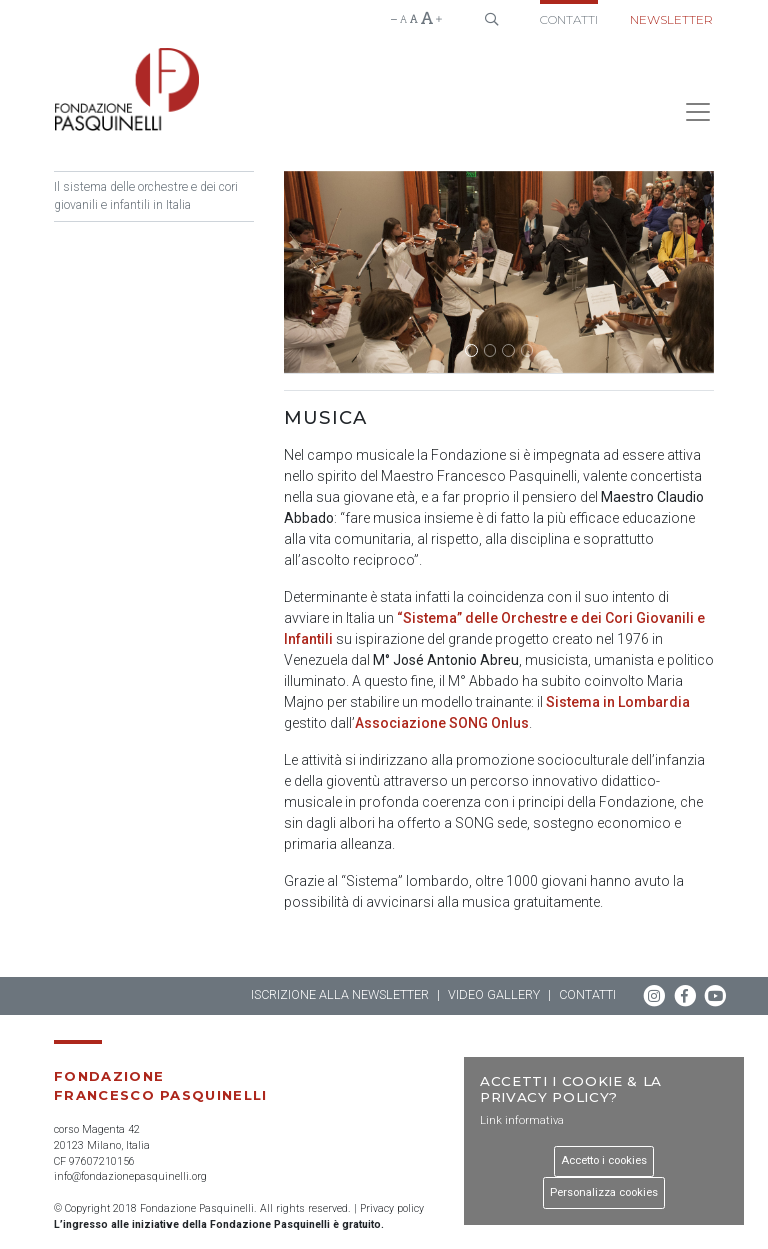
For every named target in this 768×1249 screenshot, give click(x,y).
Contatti (569, 19)
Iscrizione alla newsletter (340, 994)
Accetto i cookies (604, 1160)
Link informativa (522, 1120)
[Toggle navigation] (692, 112)
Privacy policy (392, 1208)
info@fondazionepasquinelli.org (130, 1176)
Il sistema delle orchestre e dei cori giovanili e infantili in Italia (146, 196)
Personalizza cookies (604, 1192)
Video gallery (494, 994)
